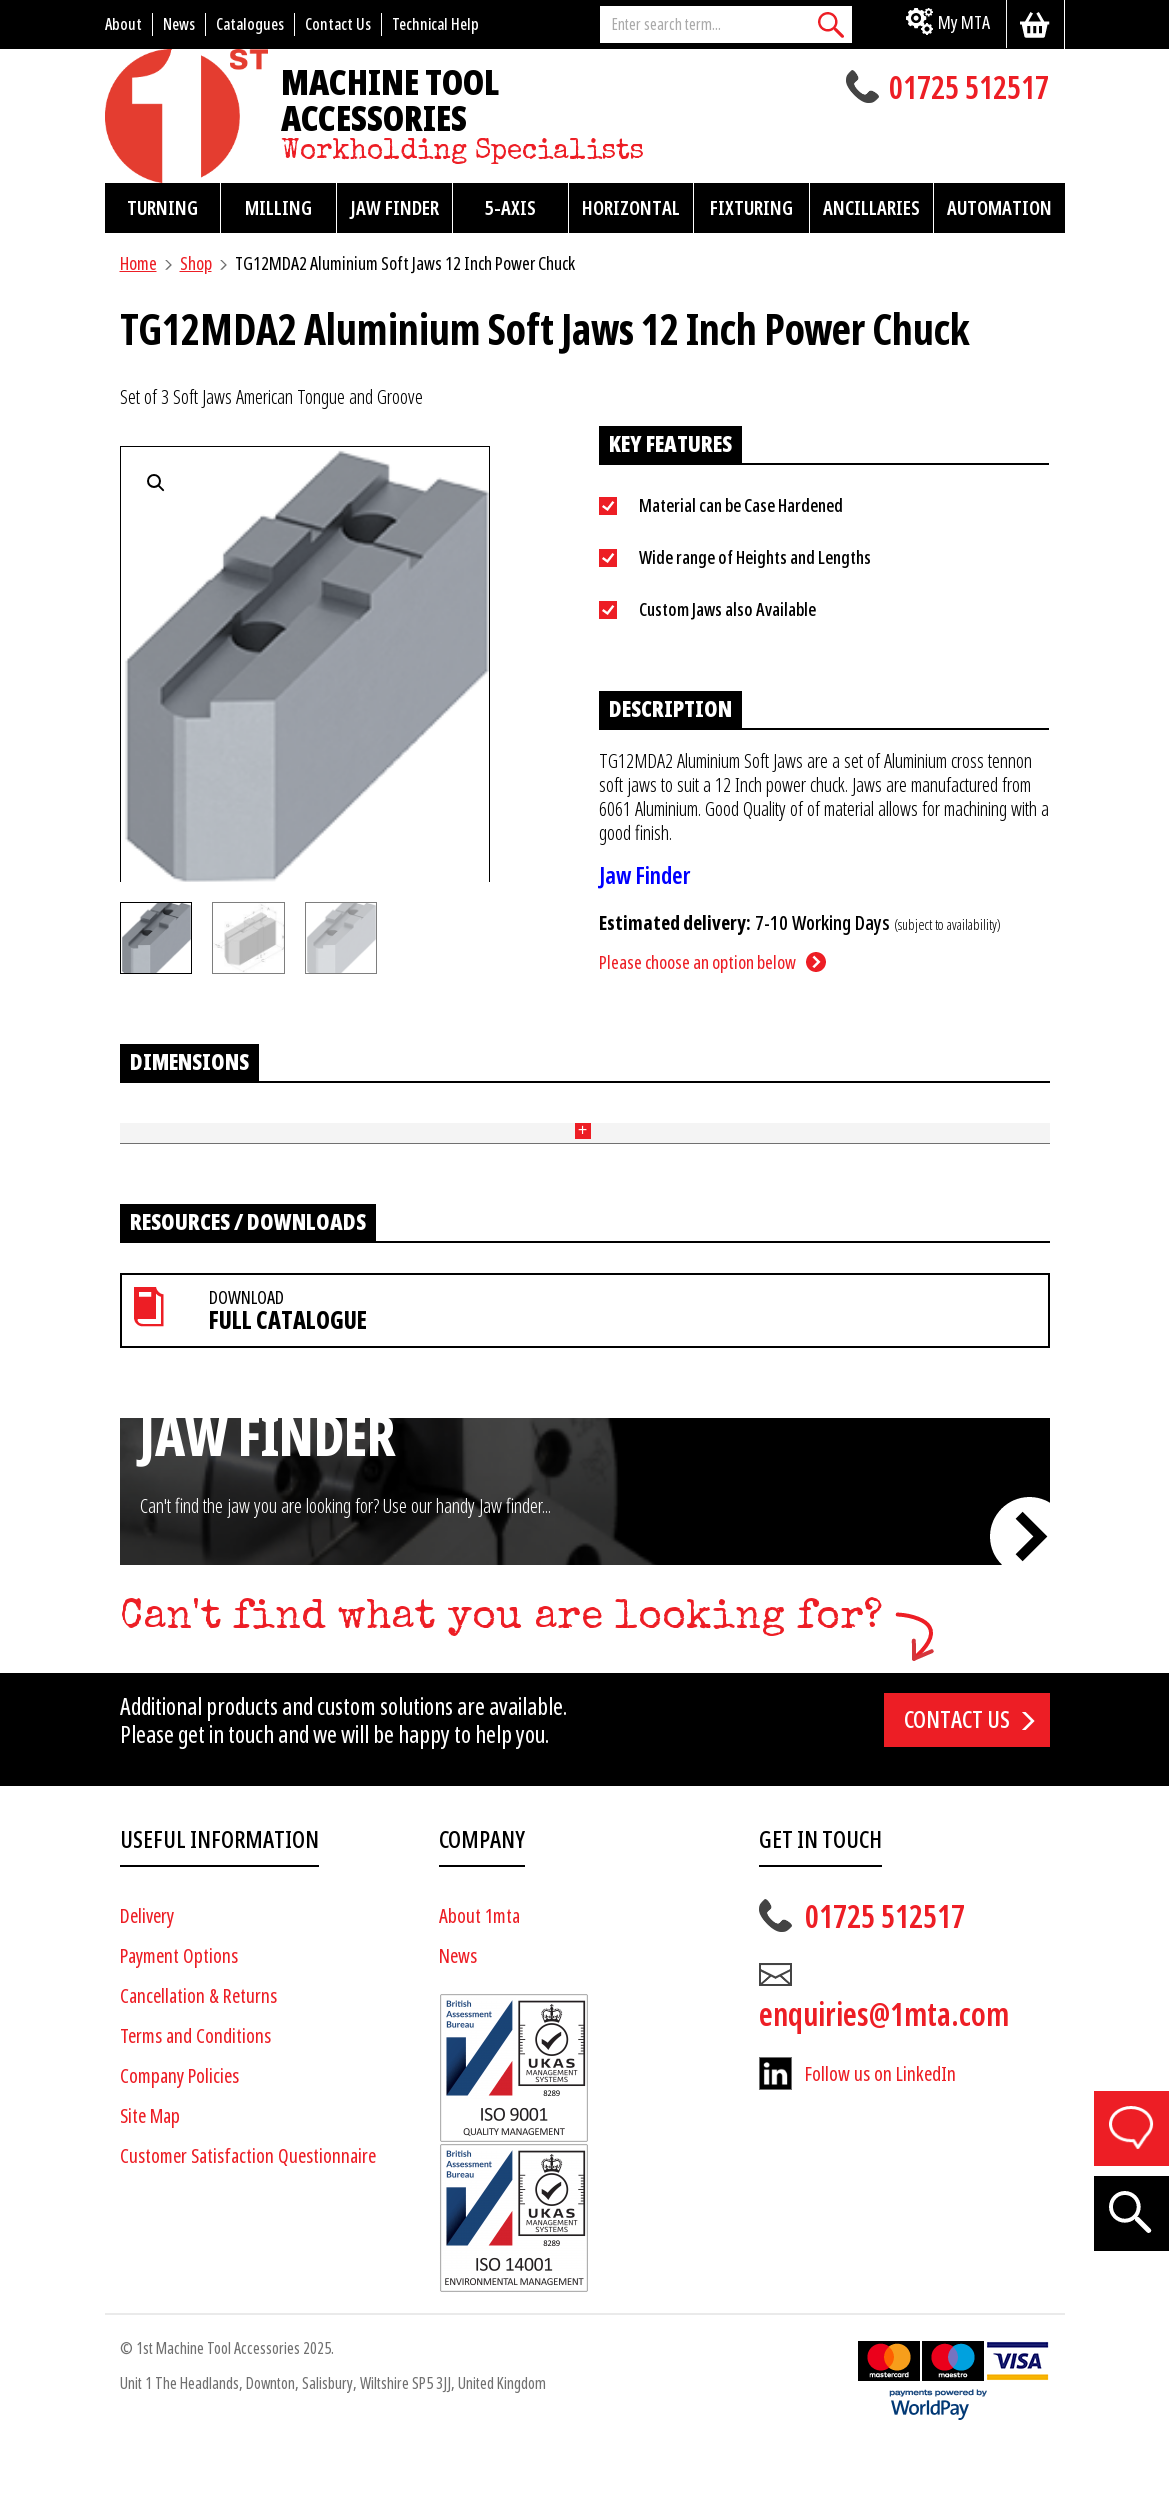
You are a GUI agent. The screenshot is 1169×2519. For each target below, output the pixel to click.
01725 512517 (969, 90)
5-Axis (510, 208)
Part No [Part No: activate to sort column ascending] (145, 1131)
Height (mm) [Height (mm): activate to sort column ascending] (321, 1132)
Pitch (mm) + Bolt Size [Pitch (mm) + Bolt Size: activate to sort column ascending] (681, 1132)
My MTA (964, 22)
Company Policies (179, 2147)
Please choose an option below (697, 962)
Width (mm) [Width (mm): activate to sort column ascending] (409, 1132)
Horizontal (631, 208)
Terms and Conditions (195, 2107)
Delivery (147, 1987)
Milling (278, 208)
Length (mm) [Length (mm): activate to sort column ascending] (230, 1132)
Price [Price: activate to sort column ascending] (848, 1131)
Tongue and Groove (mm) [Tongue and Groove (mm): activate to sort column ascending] (537, 1132)
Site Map (150, 2187)
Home (138, 263)
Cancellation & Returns (198, 2067)
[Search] (832, 24)
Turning (162, 208)
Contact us (957, 1791)
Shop (196, 263)
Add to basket (986, 1187)
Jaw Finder (394, 208)
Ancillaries (871, 208)
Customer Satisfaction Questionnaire (248, 2227)
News (458, 2027)
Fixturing (751, 208)
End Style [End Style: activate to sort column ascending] (774, 1132)
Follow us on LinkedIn (880, 2145)
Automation (999, 208)
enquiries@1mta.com (884, 2086)
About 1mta (479, 1987)
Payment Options (179, 2027)
